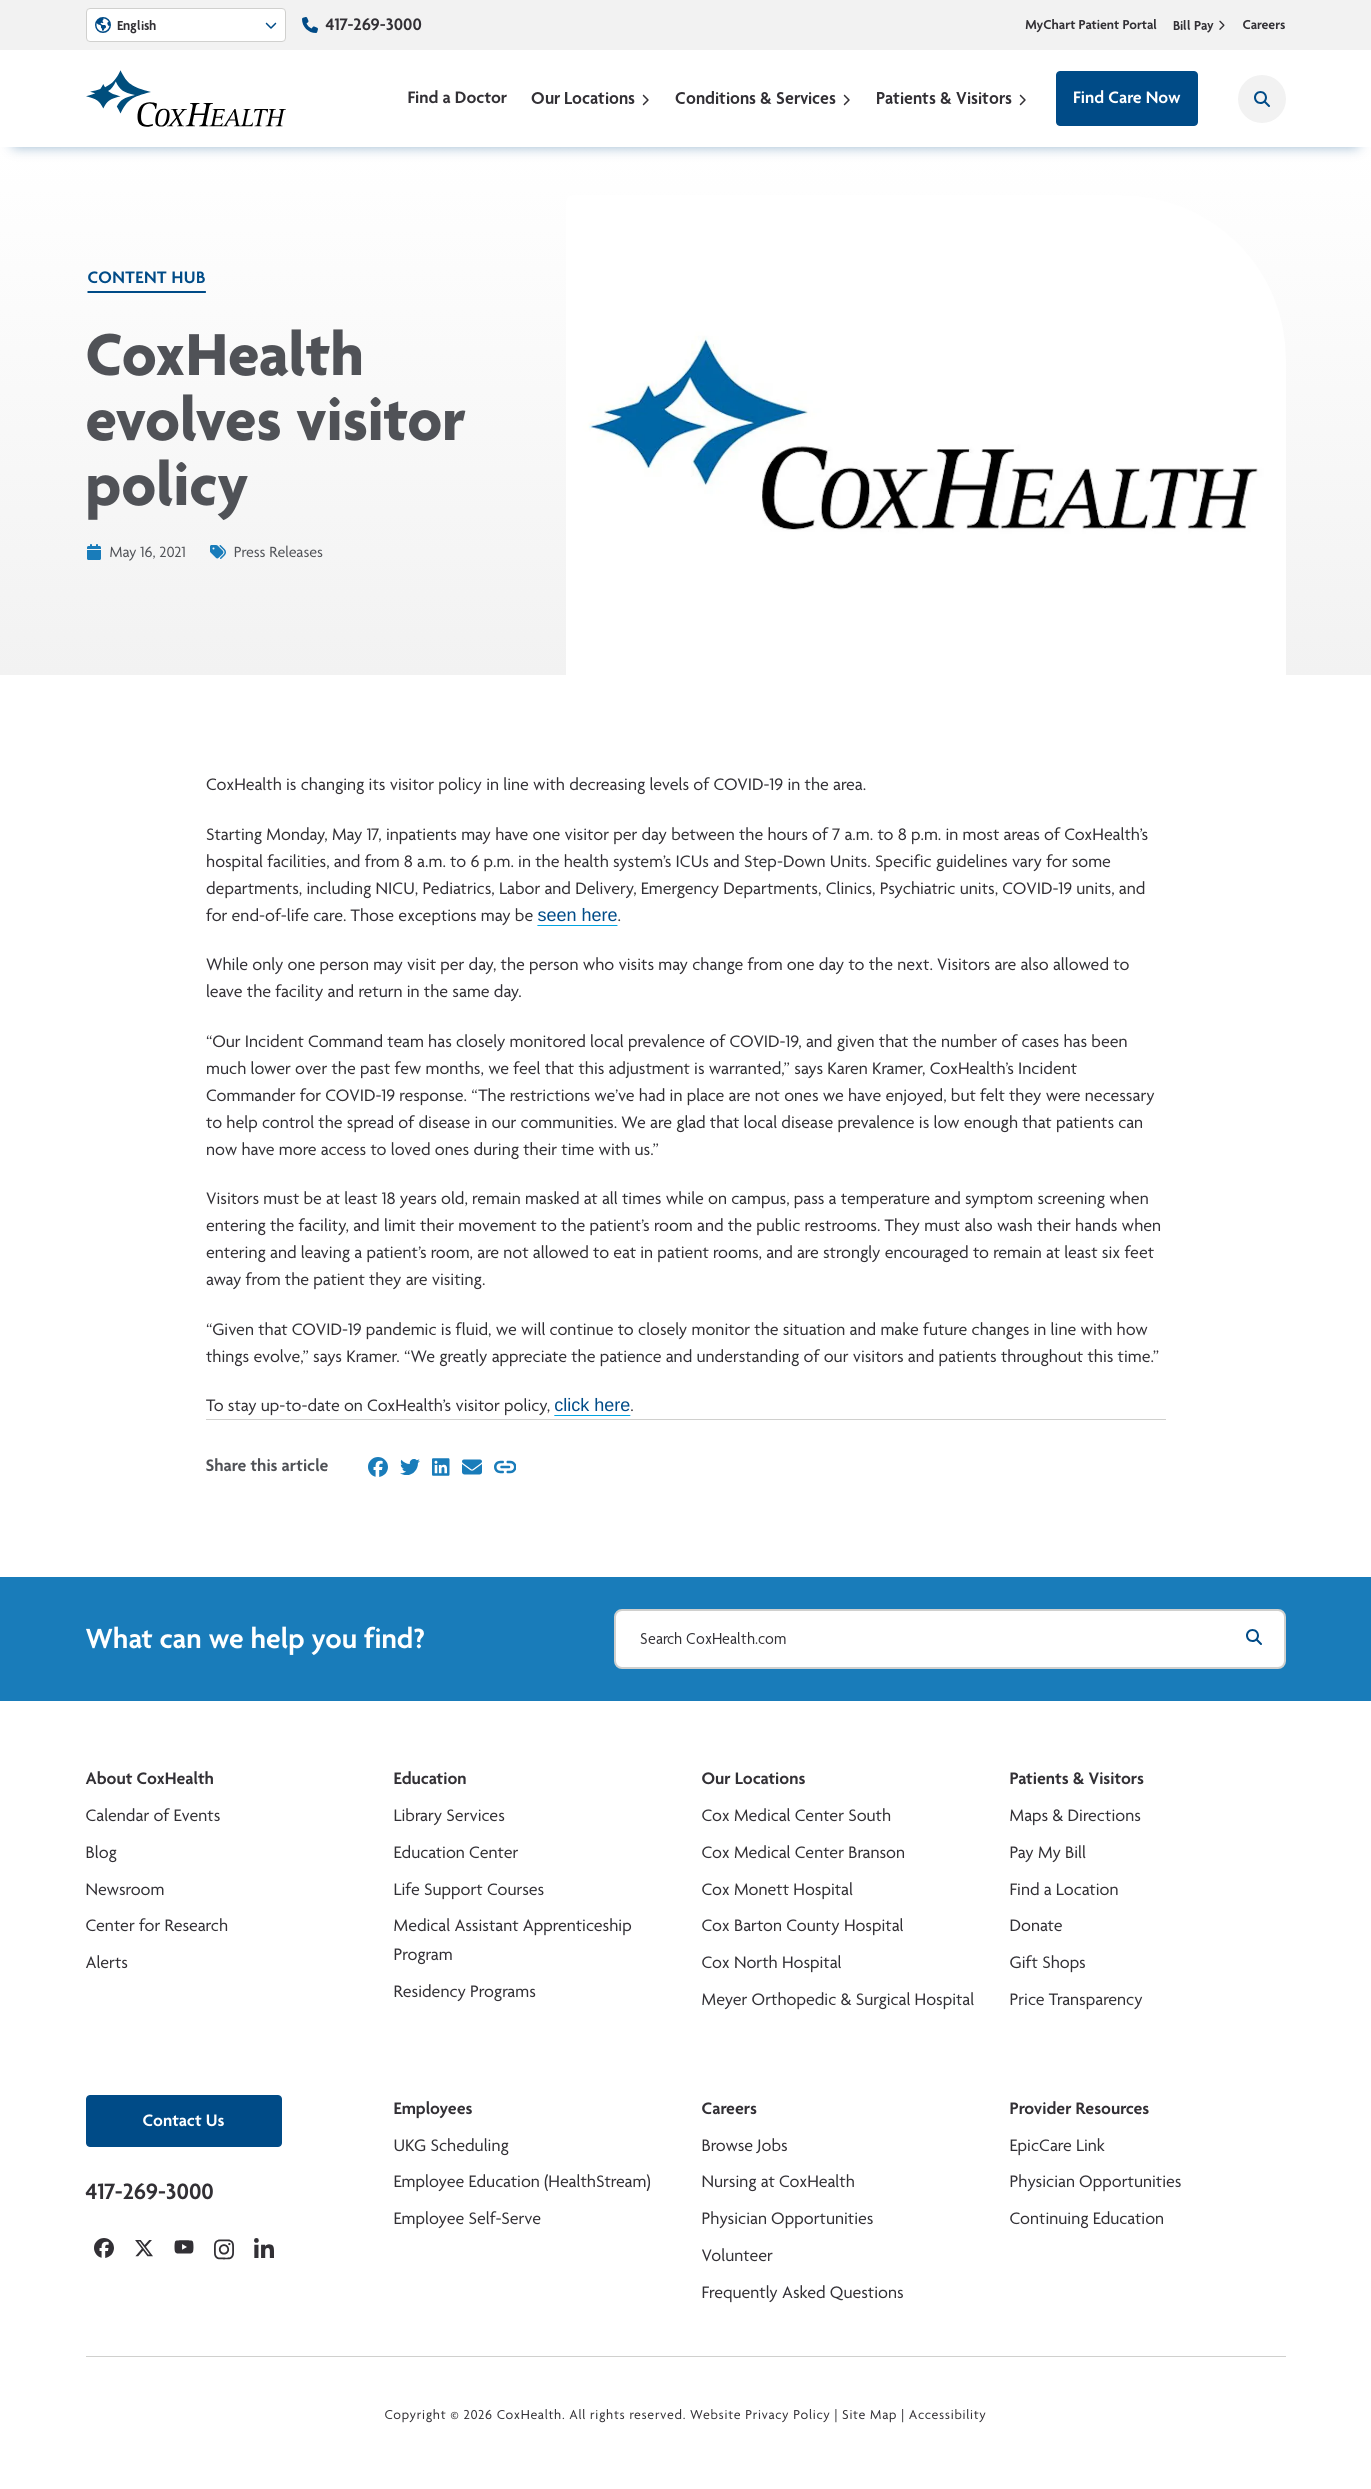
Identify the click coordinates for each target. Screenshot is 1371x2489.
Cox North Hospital (772, 1962)
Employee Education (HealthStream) (522, 2181)
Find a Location (1064, 1889)
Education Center (456, 1852)
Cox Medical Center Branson (803, 1852)
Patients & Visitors (952, 97)
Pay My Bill (1048, 1852)
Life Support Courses (469, 1889)
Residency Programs (465, 1991)
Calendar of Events (153, 1815)
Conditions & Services (763, 97)
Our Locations (591, 97)
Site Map (869, 2415)
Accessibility (948, 2415)
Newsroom (125, 1889)
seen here (577, 915)
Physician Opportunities (788, 2218)
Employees (433, 2108)
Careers (1263, 25)
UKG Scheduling (451, 2145)
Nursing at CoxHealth (778, 2181)
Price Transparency (1076, 1999)
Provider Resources (1080, 2108)
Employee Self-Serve (467, 2218)
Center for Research (157, 1925)
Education (430, 1778)
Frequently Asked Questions (803, 2292)
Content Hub (147, 277)
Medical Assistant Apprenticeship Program (513, 1940)
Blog (101, 1852)
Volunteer (737, 2255)
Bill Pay (1200, 25)
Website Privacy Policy (760, 2415)
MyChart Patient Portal (1091, 25)
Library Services (449, 1815)
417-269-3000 (374, 24)
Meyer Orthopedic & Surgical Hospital (838, 1999)
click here (592, 1405)
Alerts (107, 1962)
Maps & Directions (1075, 1815)
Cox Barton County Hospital (803, 1925)
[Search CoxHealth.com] (950, 1639)
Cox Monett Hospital (777, 1889)
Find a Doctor (457, 97)
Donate (1036, 1925)
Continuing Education (1087, 2218)
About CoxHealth (150, 1778)
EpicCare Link (1057, 2145)
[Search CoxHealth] (1262, 99)
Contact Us (184, 2120)
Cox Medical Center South (797, 1815)
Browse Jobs (745, 2145)
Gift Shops (1048, 1962)
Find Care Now (1126, 97)
